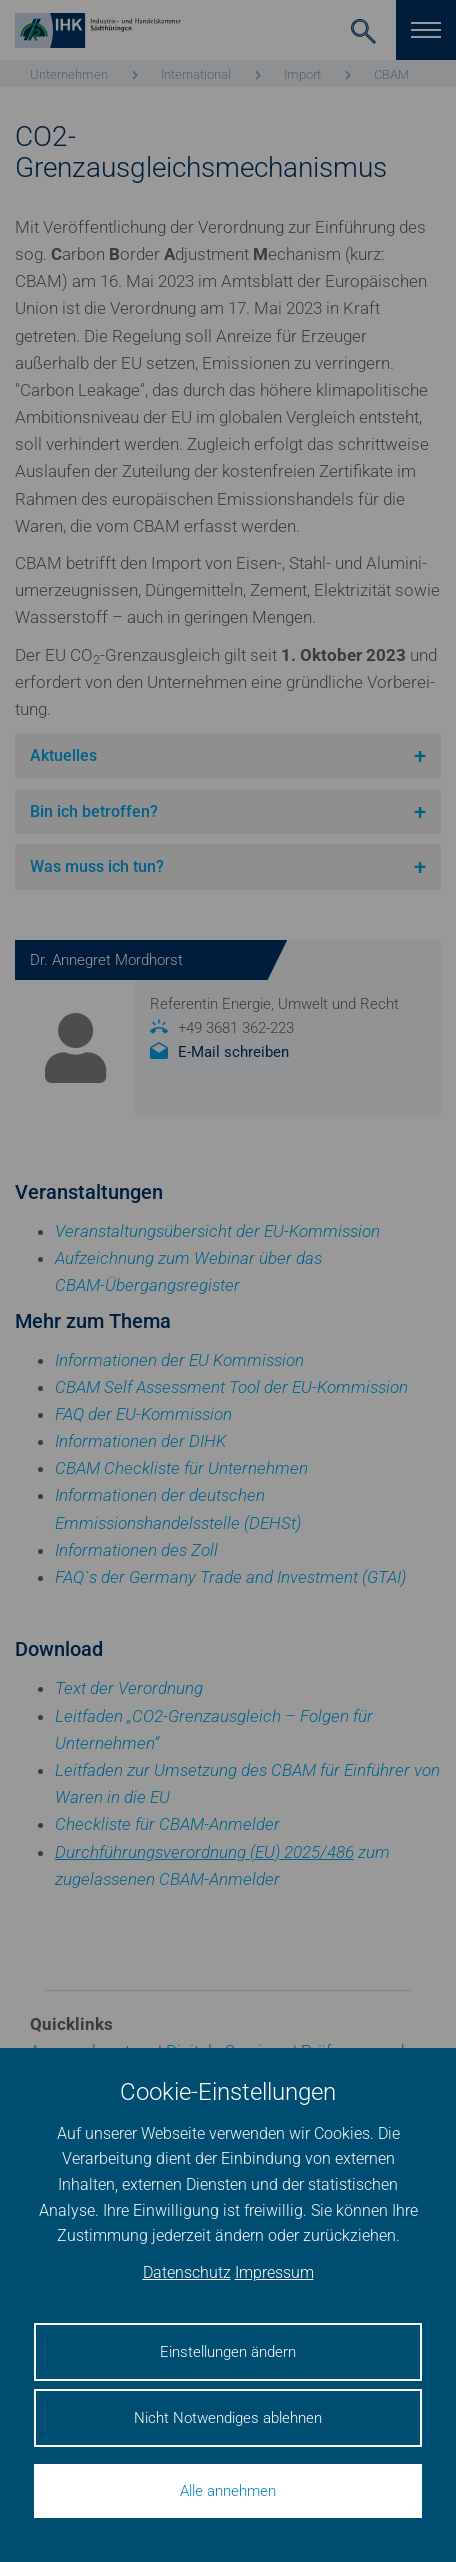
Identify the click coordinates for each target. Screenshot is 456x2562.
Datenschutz (187, 2272)
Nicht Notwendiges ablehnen (228, 2418)
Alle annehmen (228, 2491)
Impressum (274, 2272)
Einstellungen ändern (228, 2352)
